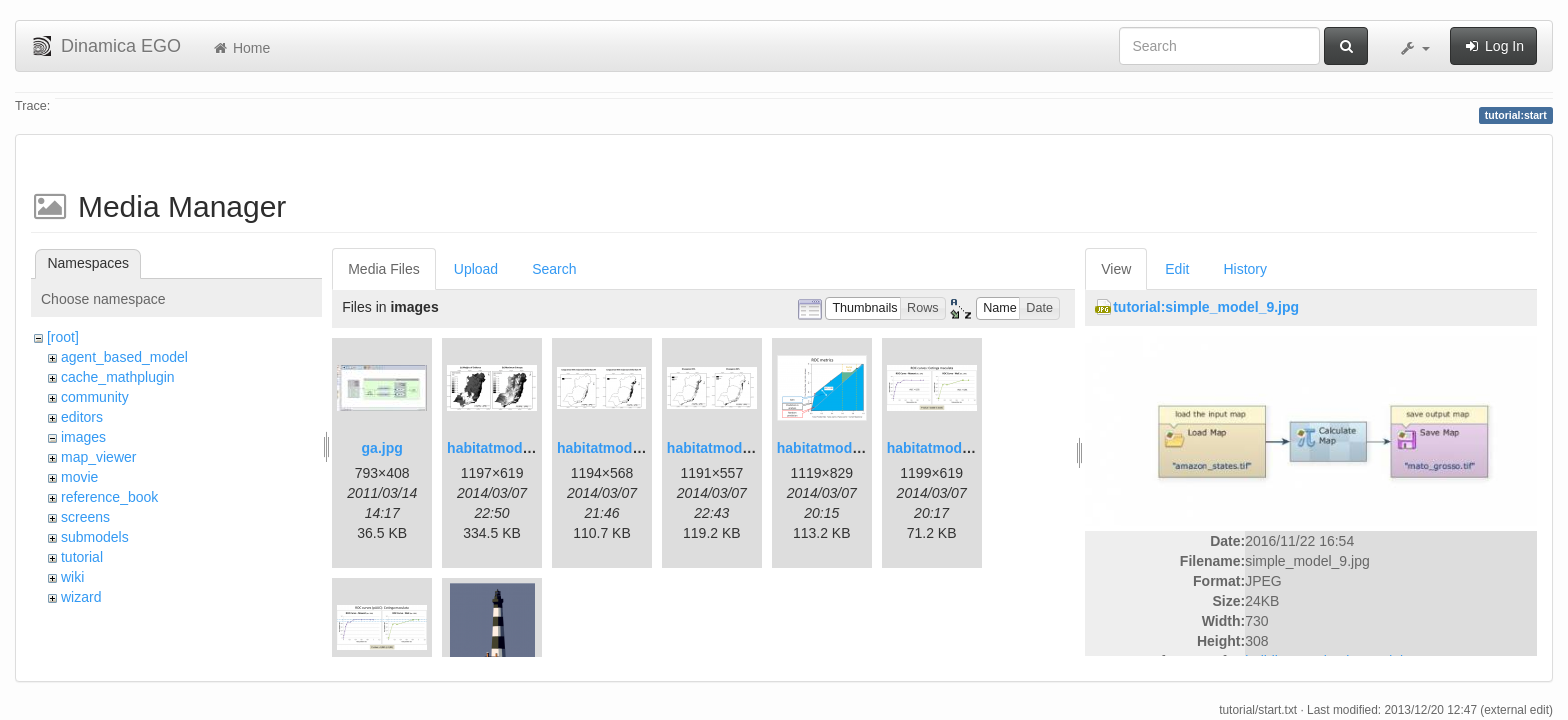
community (95, 397)
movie (79, 477)
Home (240, 48)
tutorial (82, 557)
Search (554, 269)
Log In (1493, 46)
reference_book (109, 497)
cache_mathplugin (118, 377)
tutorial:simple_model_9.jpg (1206, 307)
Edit (1177, 269)
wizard (81, 597)
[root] (63, 337)
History (1245, 269)
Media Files (384, 269)
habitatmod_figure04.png (970, 448)
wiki (72, 577)
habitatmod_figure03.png (860, 448)
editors (82, 417)
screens (85, 517)
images (83, 437)
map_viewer (98, 457)
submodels (95, 537)
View (1116, 269)
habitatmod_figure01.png (530, 448)
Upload (476, 269)
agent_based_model (124, 357)
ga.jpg (382, 448)
